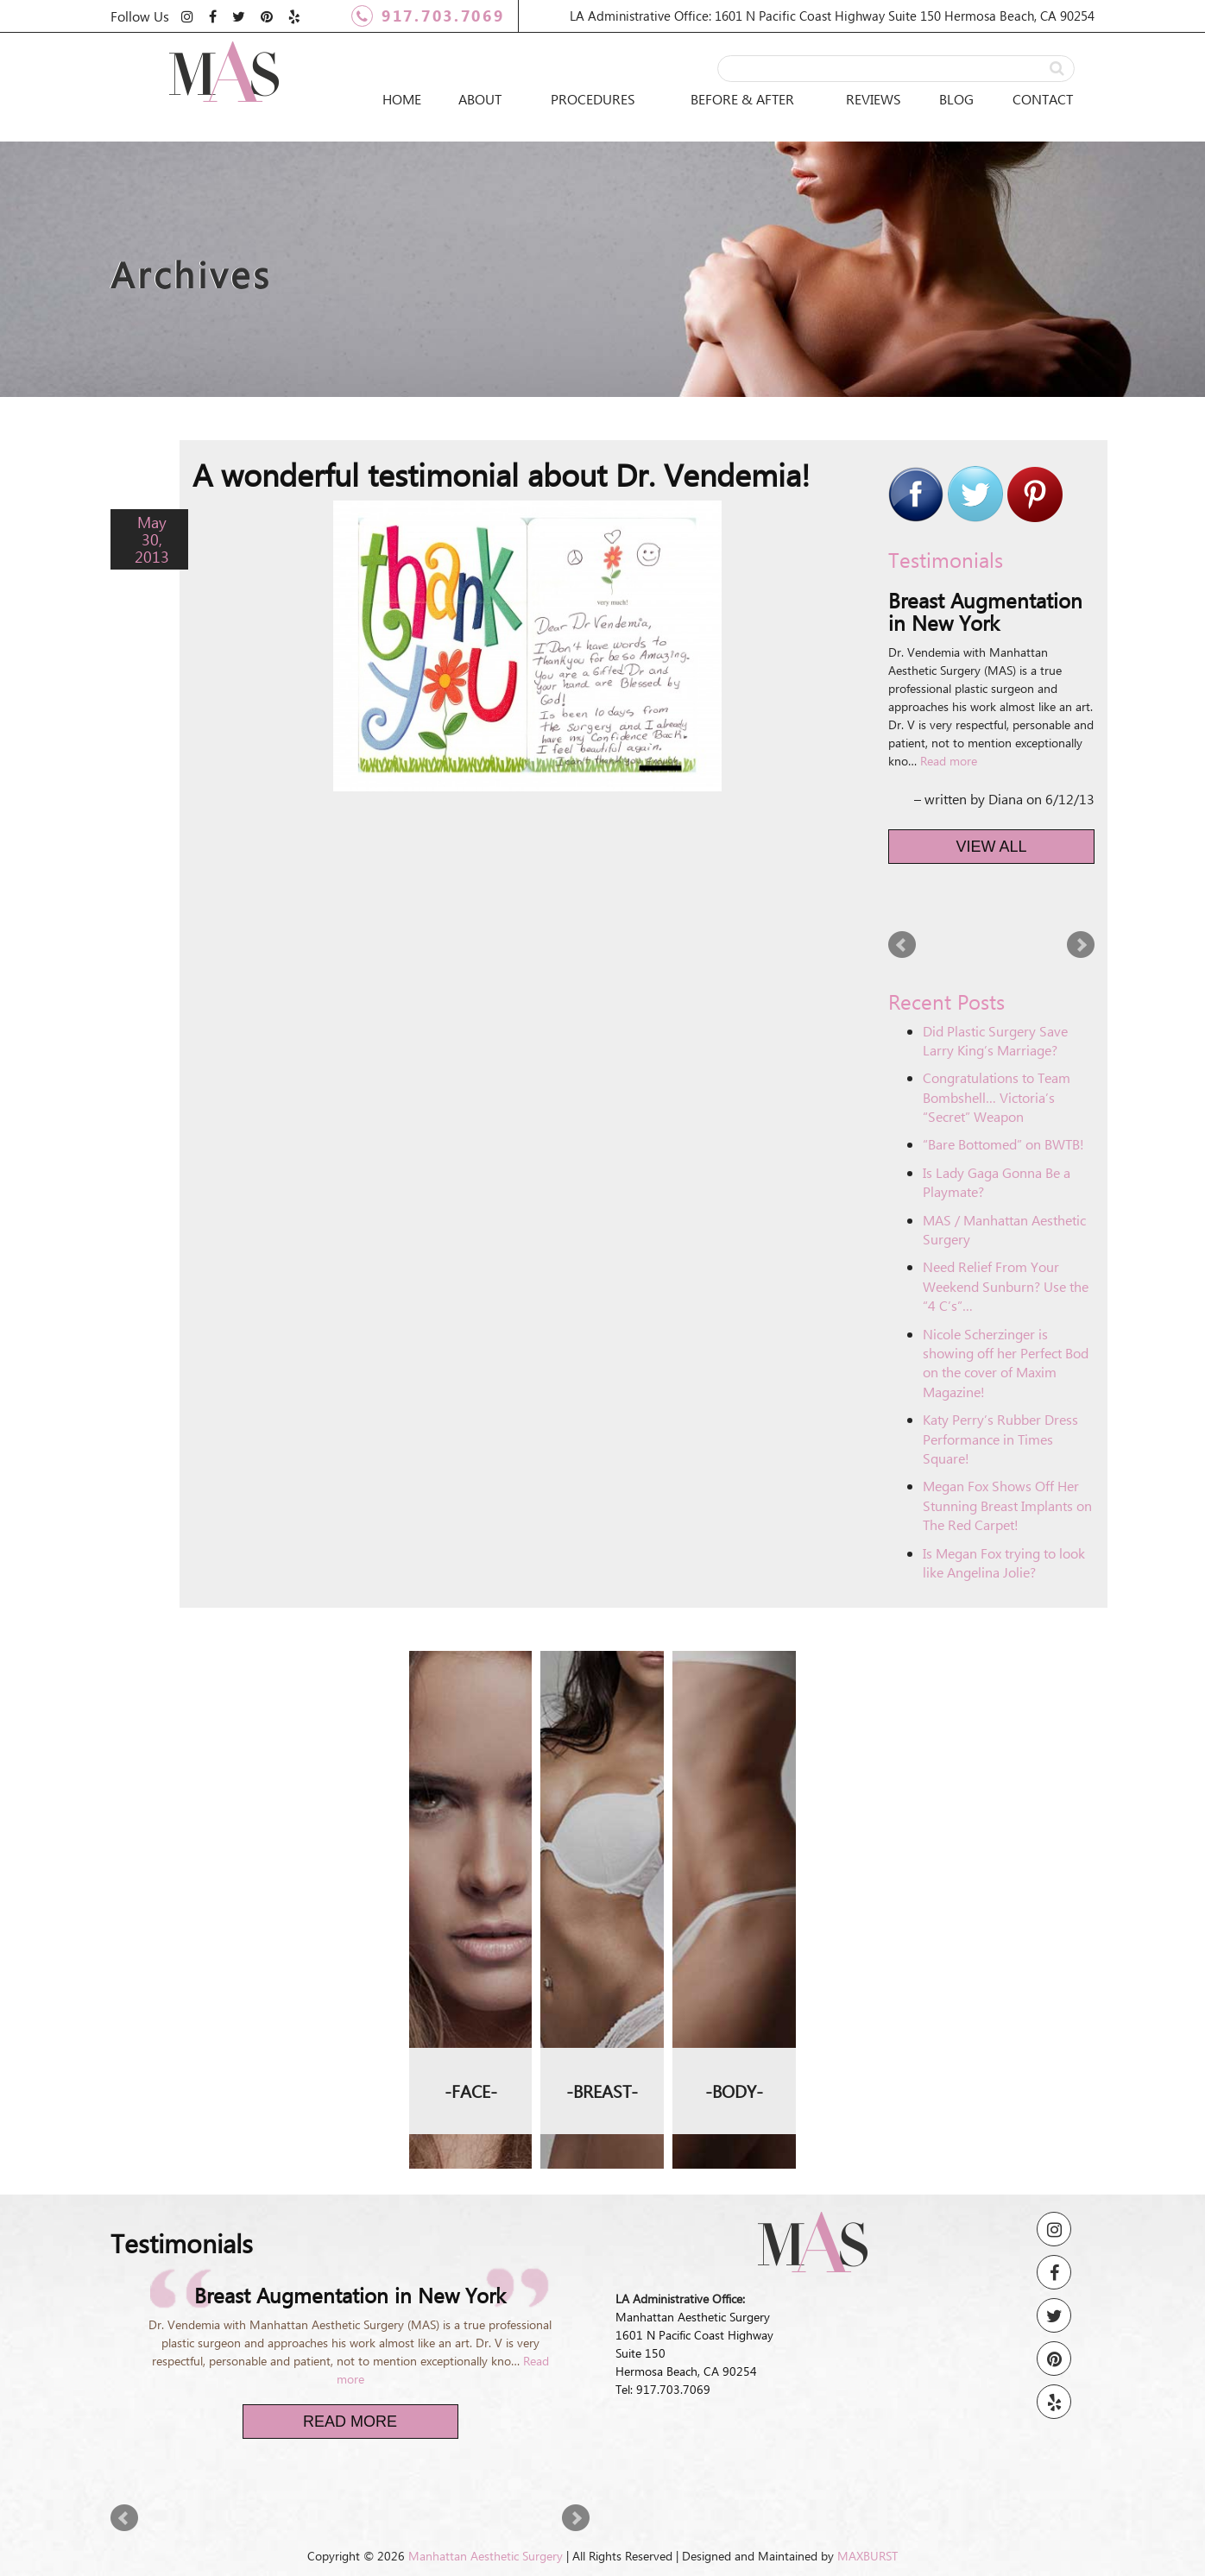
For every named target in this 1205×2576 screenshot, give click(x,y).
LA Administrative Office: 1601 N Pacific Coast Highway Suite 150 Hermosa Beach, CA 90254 (832, 15)
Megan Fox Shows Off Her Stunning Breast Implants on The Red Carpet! (1007, 1505)
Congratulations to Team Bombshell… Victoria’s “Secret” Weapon (996, 1096)
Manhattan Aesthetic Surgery (485, 2556)
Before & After (742, 99)
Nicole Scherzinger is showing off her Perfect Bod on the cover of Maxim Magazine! (1005, 1363)
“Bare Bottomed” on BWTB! (1003, 1144)
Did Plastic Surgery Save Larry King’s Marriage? (995, 1040)
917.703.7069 (427, 16)
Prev (902, 945)
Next (1081, 945)
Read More (350, 2421)
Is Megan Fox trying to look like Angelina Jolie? (1004, 1562)
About (480, 99)
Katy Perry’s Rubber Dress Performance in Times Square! (1000, 1438)
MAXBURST (867, 2556)
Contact (1043, 99)
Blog (956, 99)
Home (401, 99)
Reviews (873, 99)
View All (991, 846)
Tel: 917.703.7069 (662, 2389)
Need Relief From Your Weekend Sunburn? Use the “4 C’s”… (1005, 1285)
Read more (948, 761)
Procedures (593, 99)
